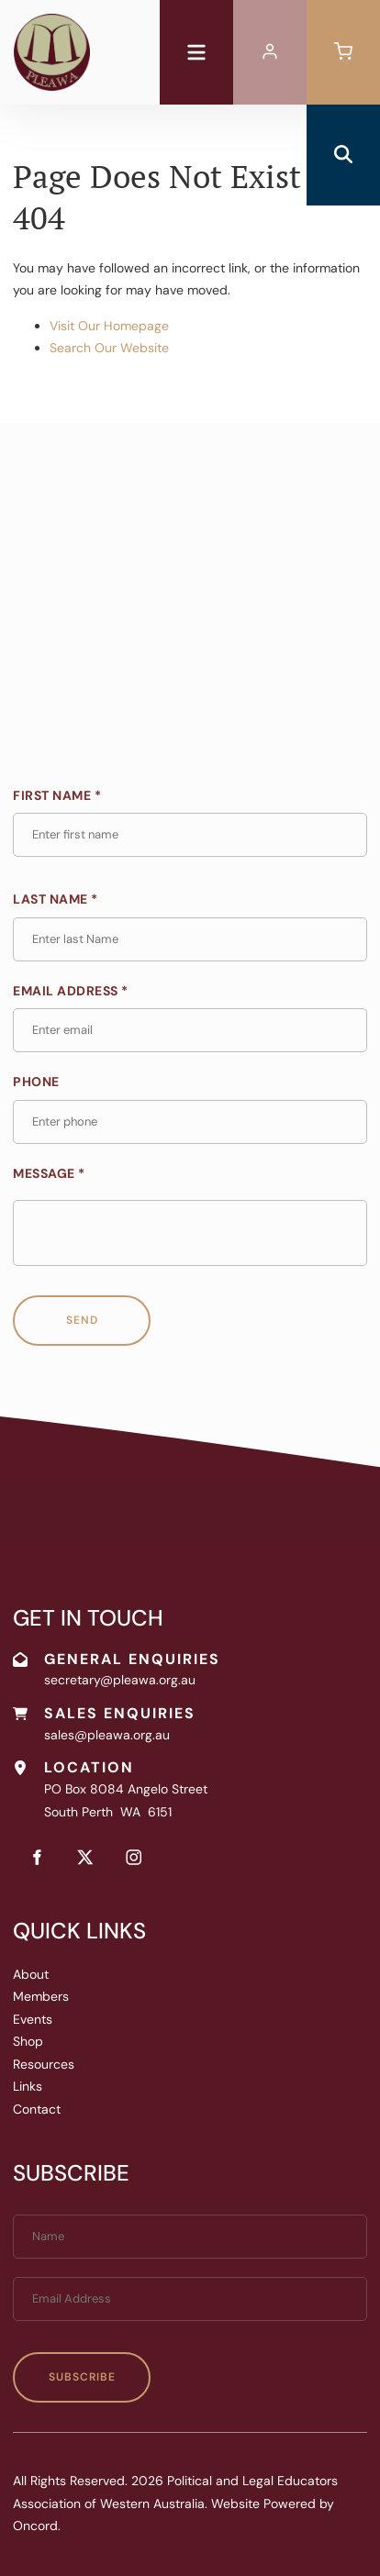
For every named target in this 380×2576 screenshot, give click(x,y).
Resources (43, 2064)
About (31, 1974)
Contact (37, 2109)
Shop (28, 2041)
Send (82, 1320)
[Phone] (190, 1122)
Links (27, 2086)
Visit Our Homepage (109, 325)
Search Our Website (109, 347)
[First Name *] (190, 835)
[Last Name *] (190, 939)
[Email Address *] (190, 1030)
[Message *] (190, 1233)
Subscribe (82, 2377)
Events (32, 2019)
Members (41, 1996)
